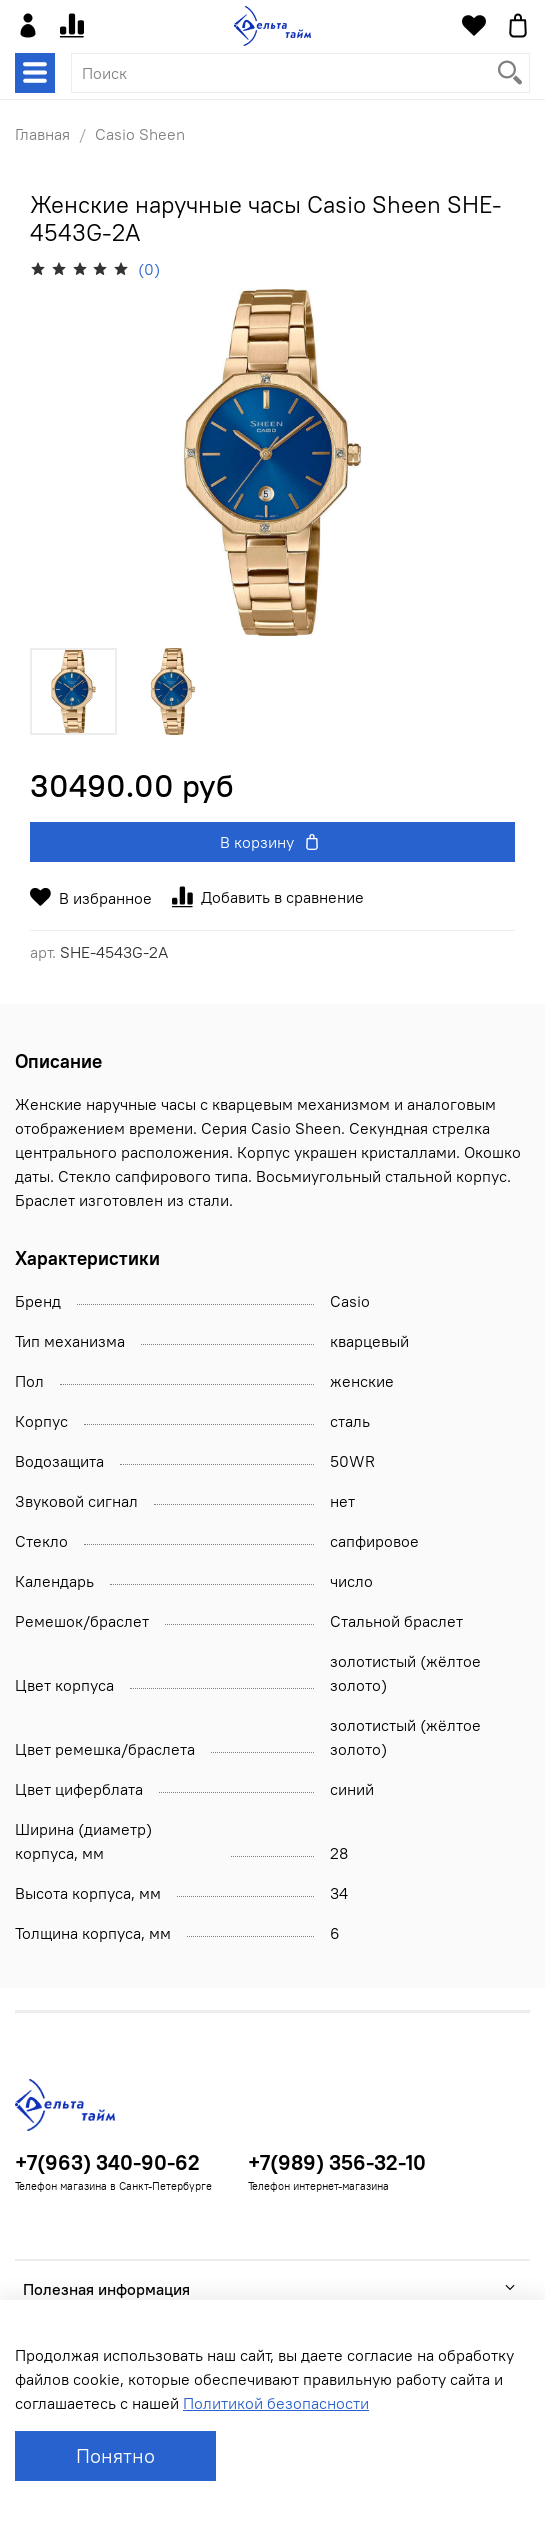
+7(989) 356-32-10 (337, 2162)
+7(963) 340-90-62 (107, 2162)
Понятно (115, 2455)
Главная (42, 134)
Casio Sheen (140, 134)
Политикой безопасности (276, 2403)
